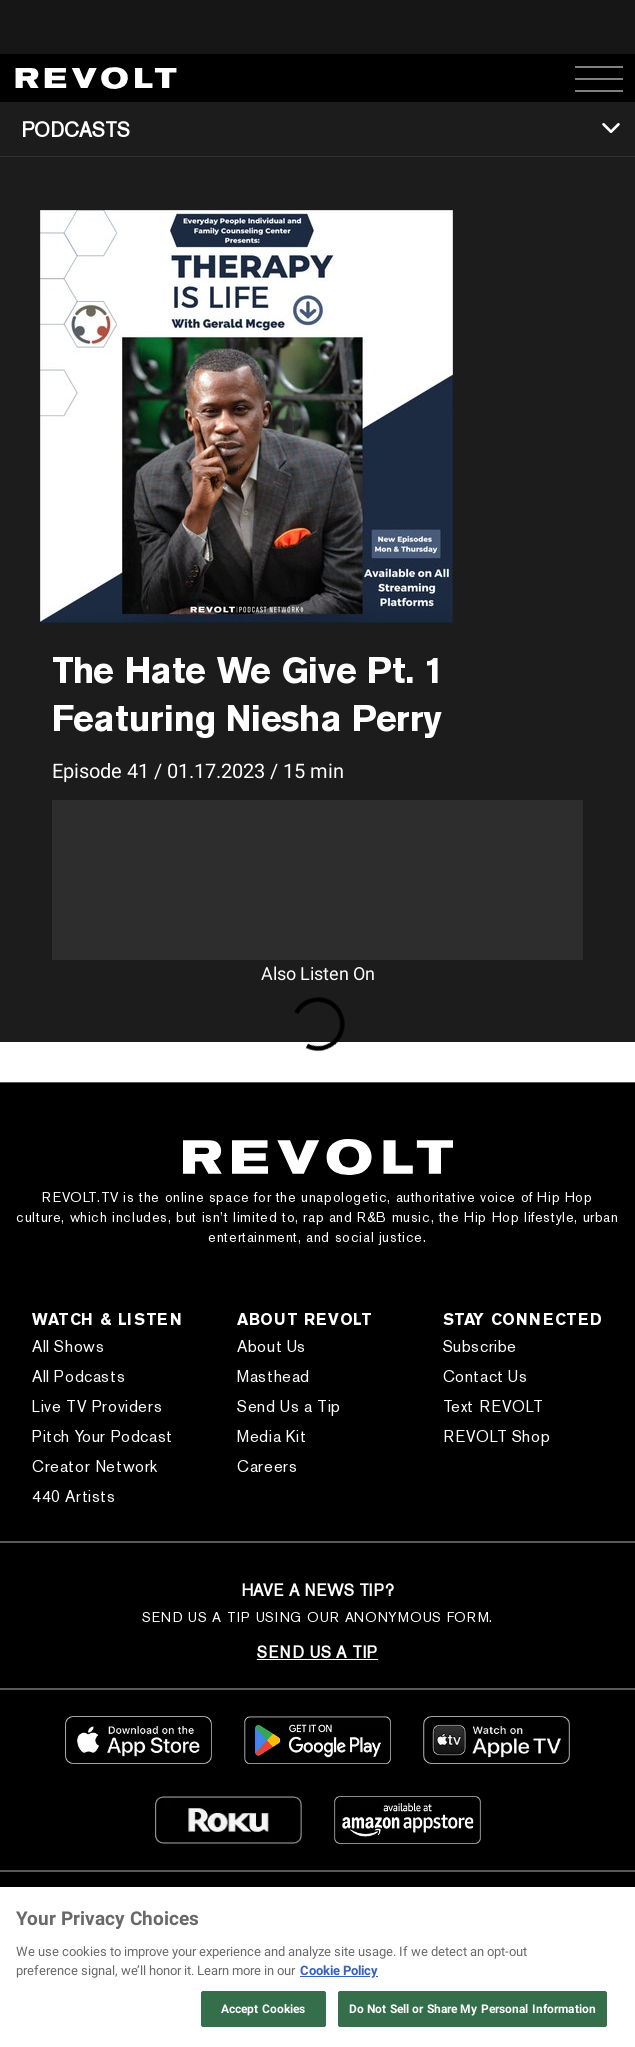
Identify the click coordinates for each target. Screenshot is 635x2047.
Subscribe (480, 1346)
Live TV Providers (97, 1406)
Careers (267, 1466)
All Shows (68, 1346)
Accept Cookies (263, 2009)
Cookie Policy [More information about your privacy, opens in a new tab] (339, 1970)
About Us (271, 1346)
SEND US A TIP (317, 1652)
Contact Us (485, 1376)
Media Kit (271, 1436)
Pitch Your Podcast (102, 1436)
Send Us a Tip (289, 1406)
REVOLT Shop (497, 1436)
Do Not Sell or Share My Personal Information (472, 2009)
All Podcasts (78, 1376)
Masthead (273, 1376)
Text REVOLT (493, 1406)
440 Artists (74, 1496)
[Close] (603, 1919)
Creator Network (95, 1466)
